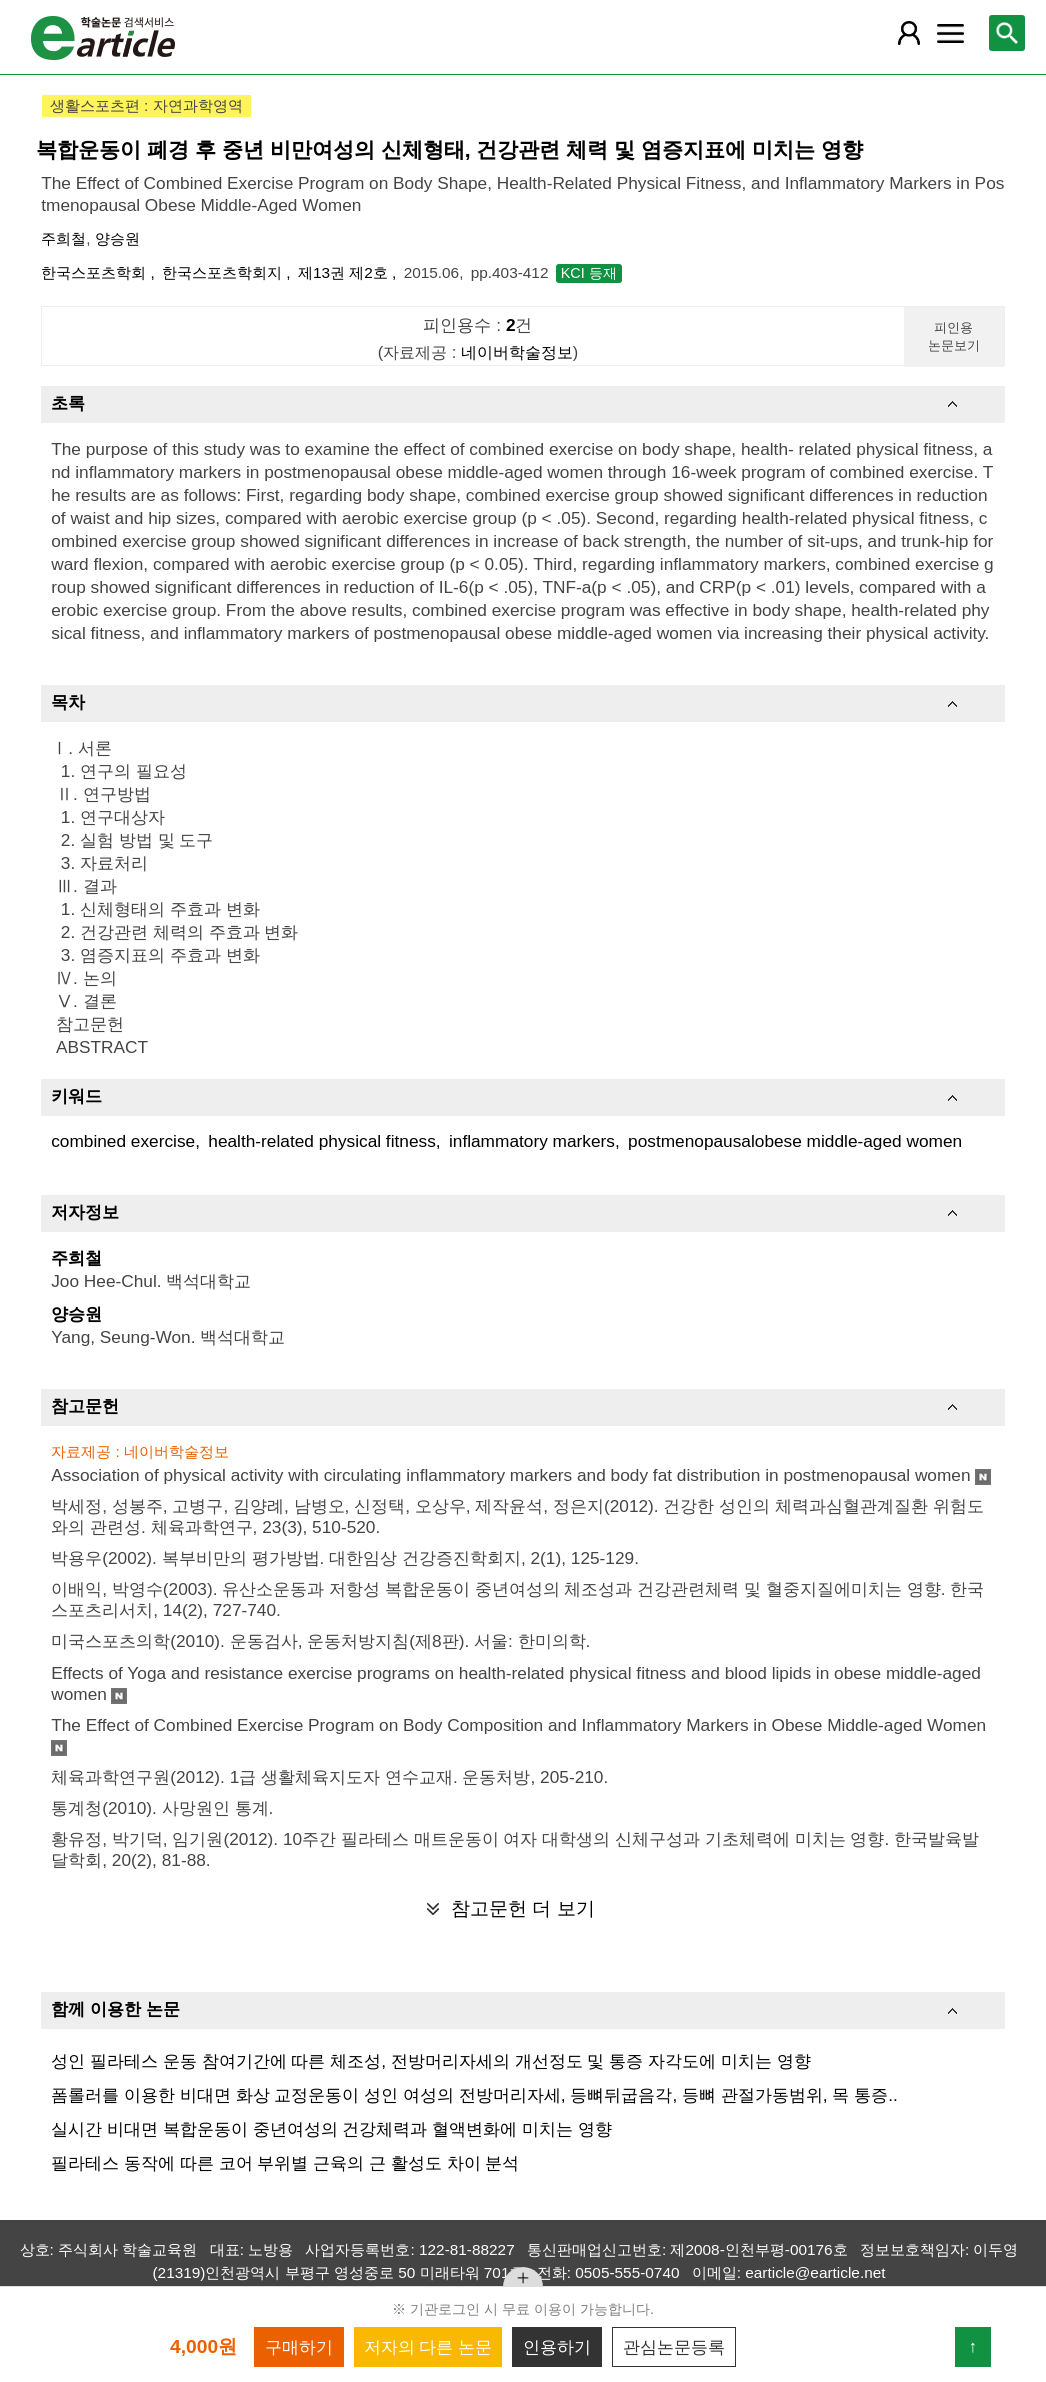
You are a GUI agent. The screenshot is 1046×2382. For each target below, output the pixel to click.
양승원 (117, 238)
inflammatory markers (532, 1141)
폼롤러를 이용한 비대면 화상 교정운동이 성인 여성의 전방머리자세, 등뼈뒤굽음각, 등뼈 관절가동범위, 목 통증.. (474, 2095)
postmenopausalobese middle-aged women (795, 1141)
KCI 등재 (589, 273)
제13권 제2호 (345, 272)
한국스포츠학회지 (224, 272)
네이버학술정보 (517, 352)
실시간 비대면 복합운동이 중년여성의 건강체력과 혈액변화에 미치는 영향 (331, 2129)
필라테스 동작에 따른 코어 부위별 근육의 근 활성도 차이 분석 (285, 2163)
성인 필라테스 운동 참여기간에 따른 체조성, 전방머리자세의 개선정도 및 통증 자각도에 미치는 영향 (430, 2061)
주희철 (63, 238)
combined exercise (123, 1141)
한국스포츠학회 (95, 272)
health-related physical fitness (321, 1141)
